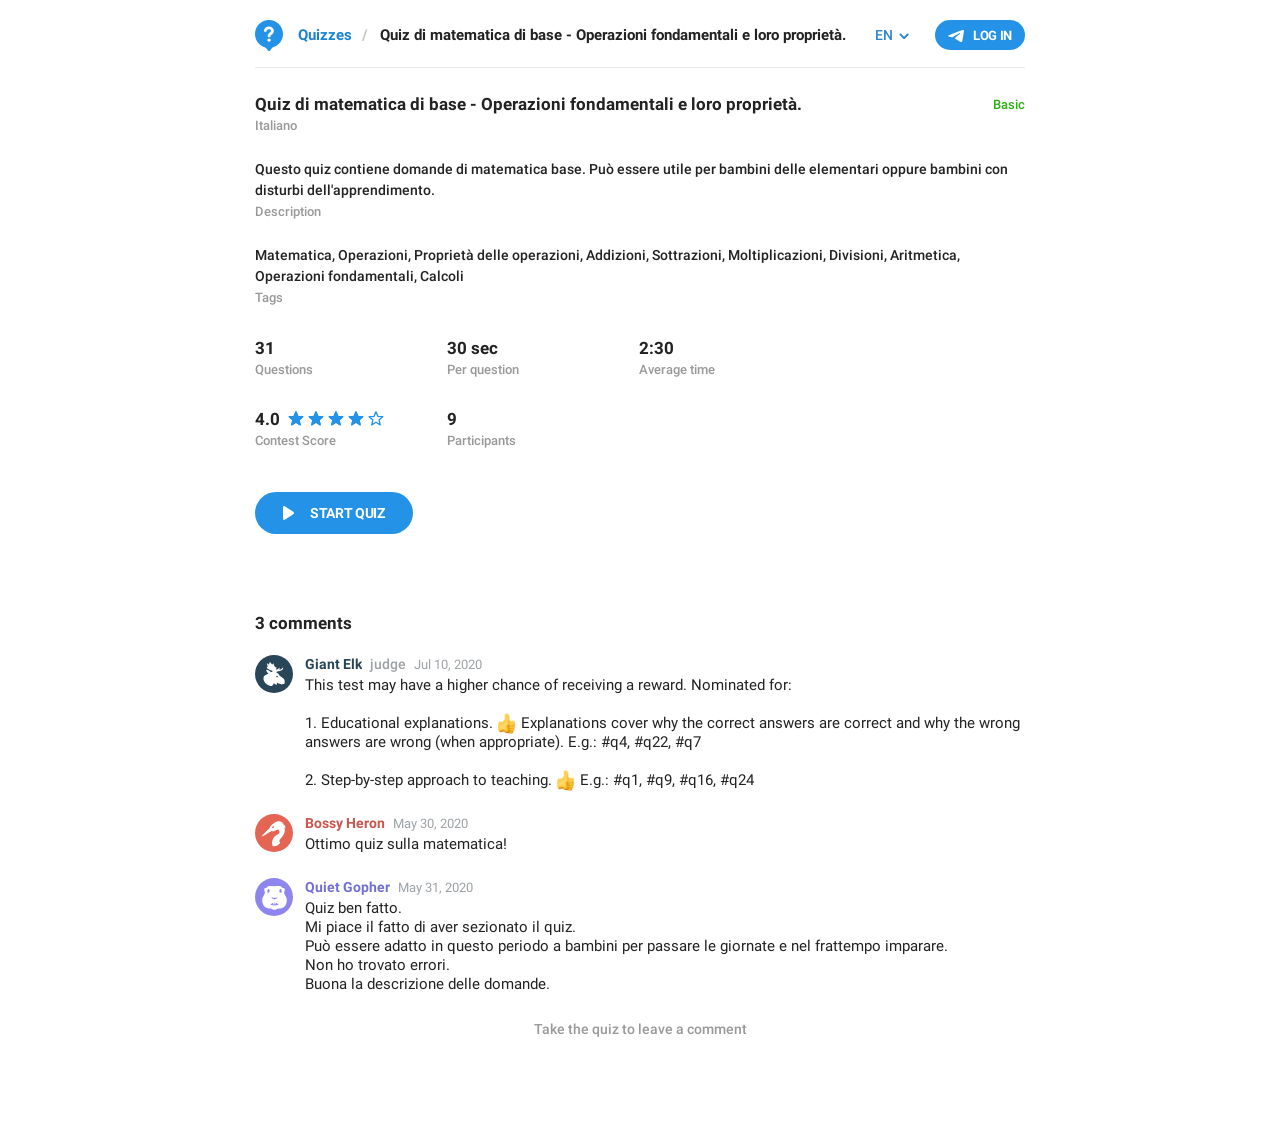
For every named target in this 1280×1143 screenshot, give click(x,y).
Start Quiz (347, 513)
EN (884, 35)
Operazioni (373, 255)
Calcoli (442, 276)
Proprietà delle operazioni (497, 255)
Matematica (293, 255)
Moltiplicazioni (775, 255)
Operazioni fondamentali (334, 276)
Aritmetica (923, 255)
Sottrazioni (687, 255)
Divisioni (856, 255)
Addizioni (616, 255)
